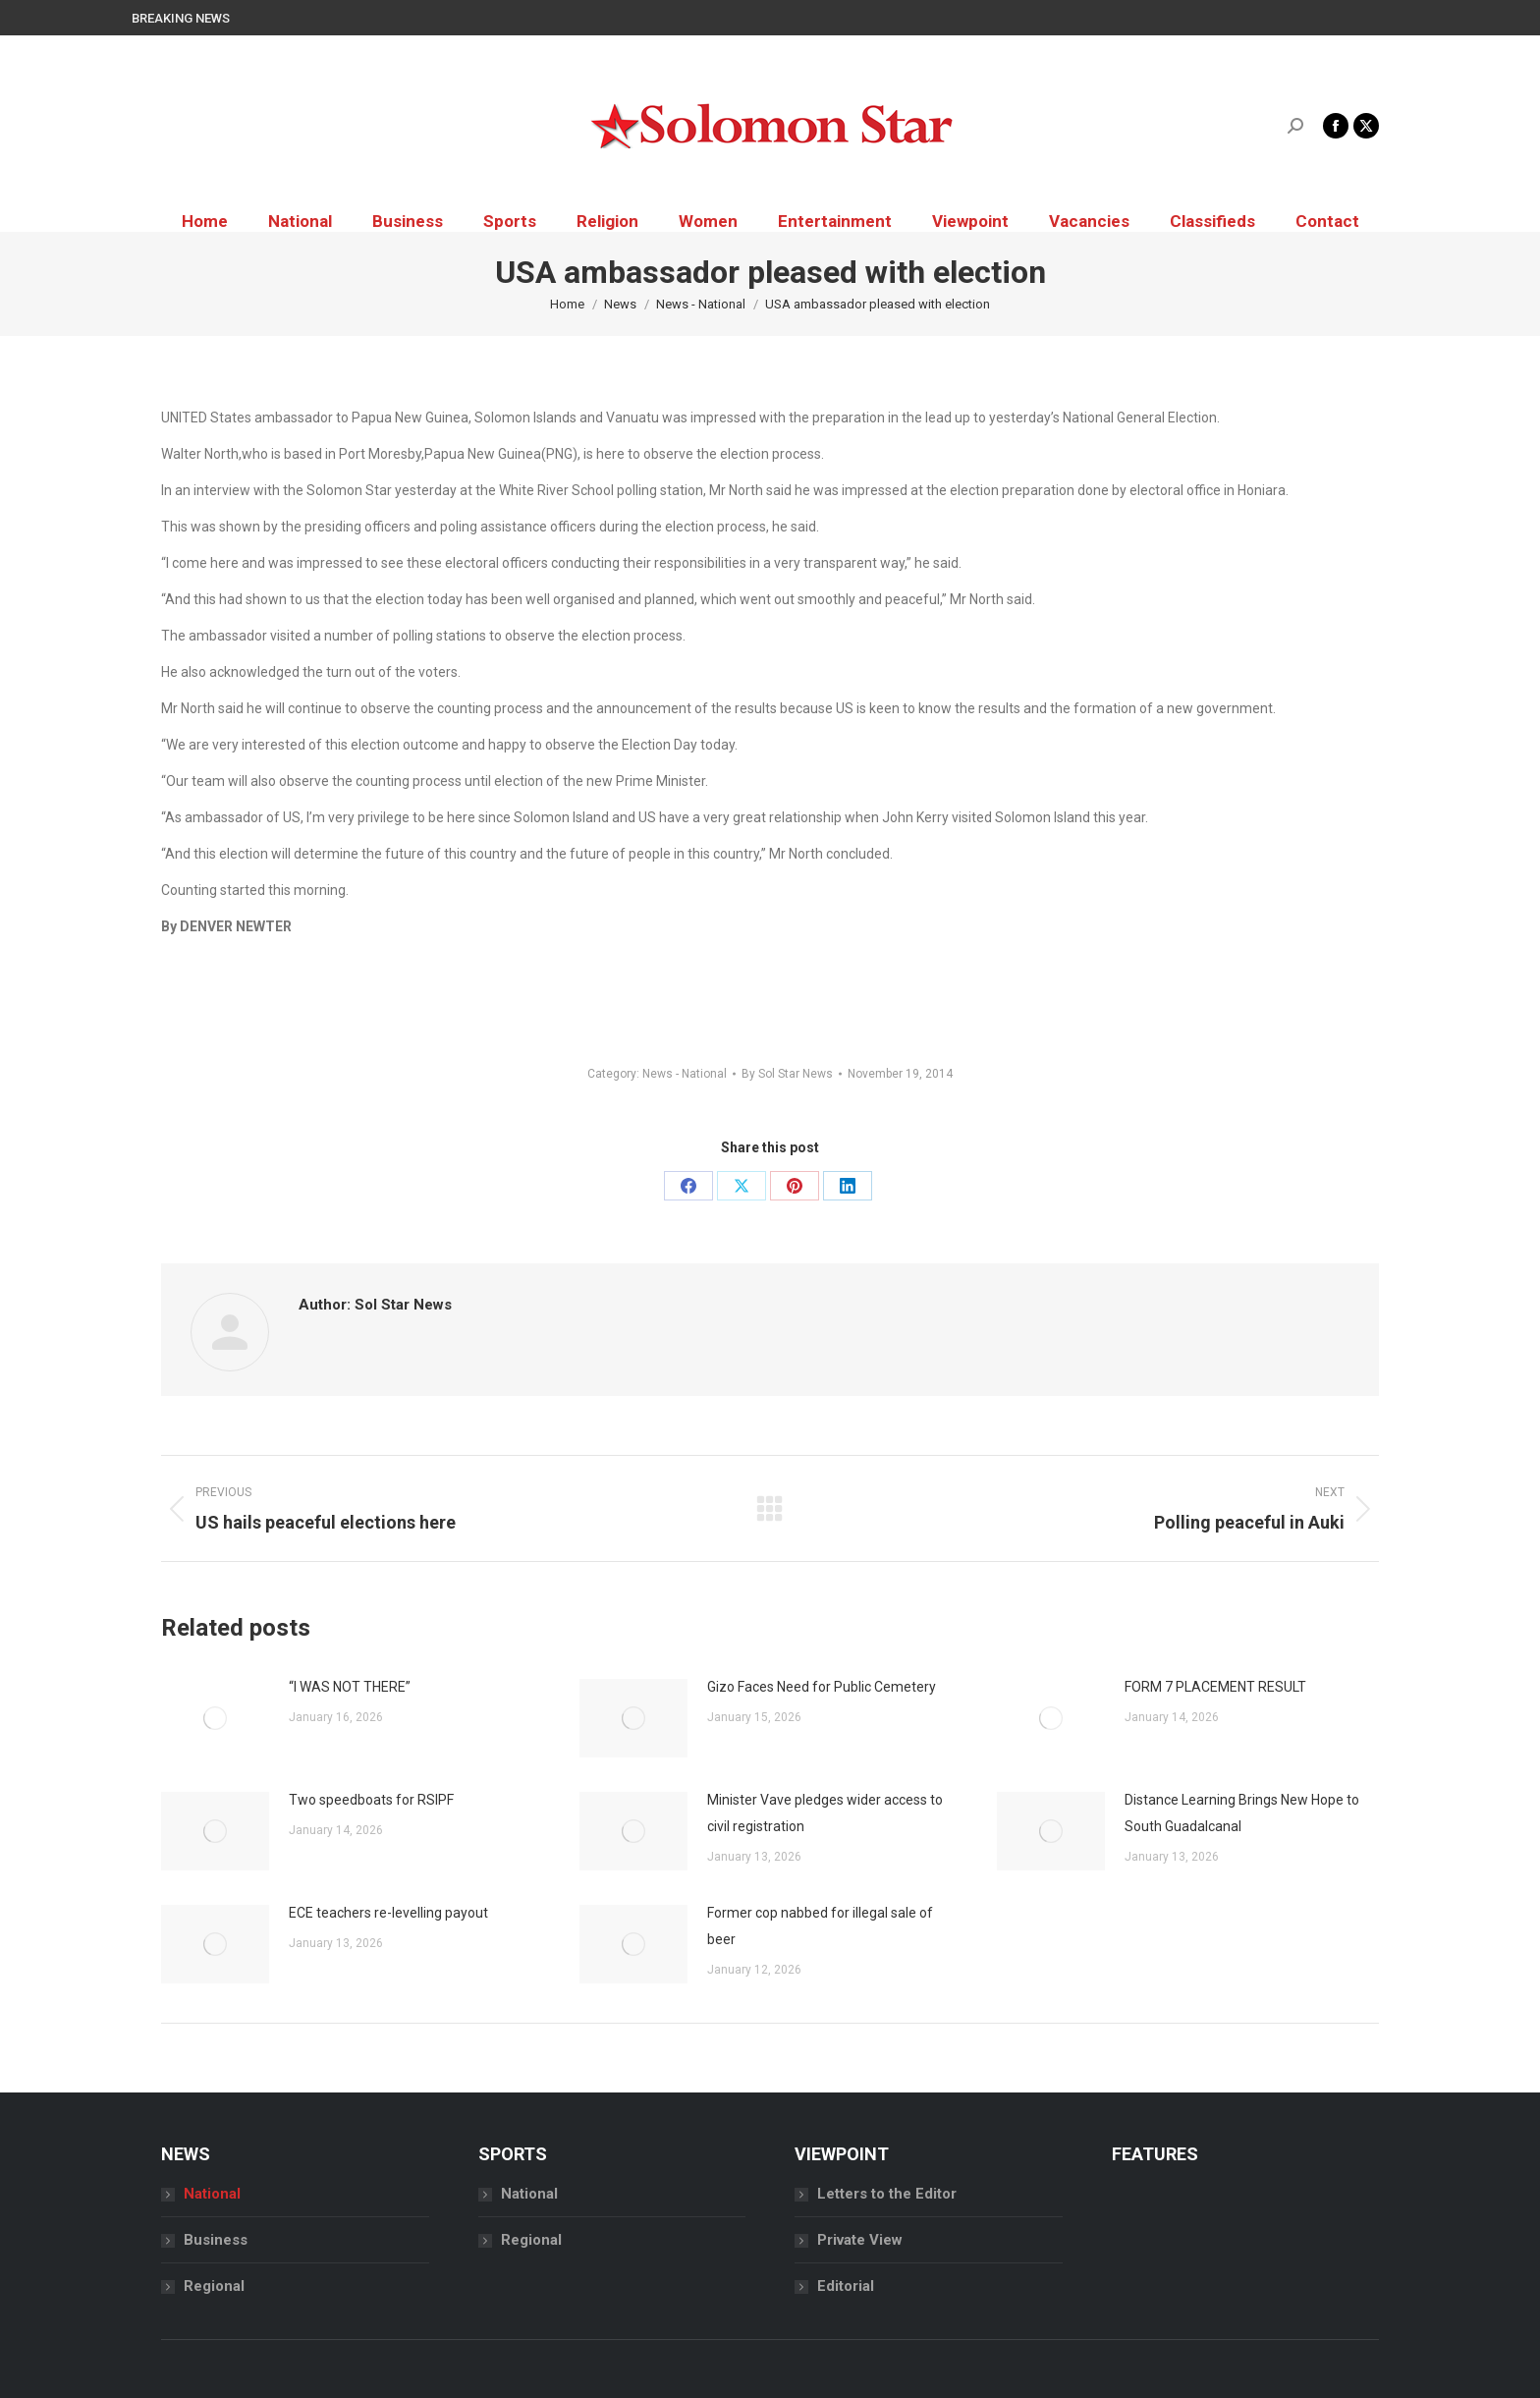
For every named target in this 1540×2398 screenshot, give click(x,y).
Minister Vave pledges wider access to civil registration (825, 1813)
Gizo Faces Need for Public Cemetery (821, 1687)
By (787, 1074)
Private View (860, 2240)
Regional (214, 2286)
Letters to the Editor (887, 2194)
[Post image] (215, 1718)
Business (216, 2240)
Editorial (845, 2286)
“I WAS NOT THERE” (350, 1687)
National (212, 2194)
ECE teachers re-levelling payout (388, 1913)
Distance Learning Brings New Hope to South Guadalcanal (1242, 1813)
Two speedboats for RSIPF (371, 1800)
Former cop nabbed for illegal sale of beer (820, 1926)
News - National (684, 1074)
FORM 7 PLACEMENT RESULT (1215, 1687)
